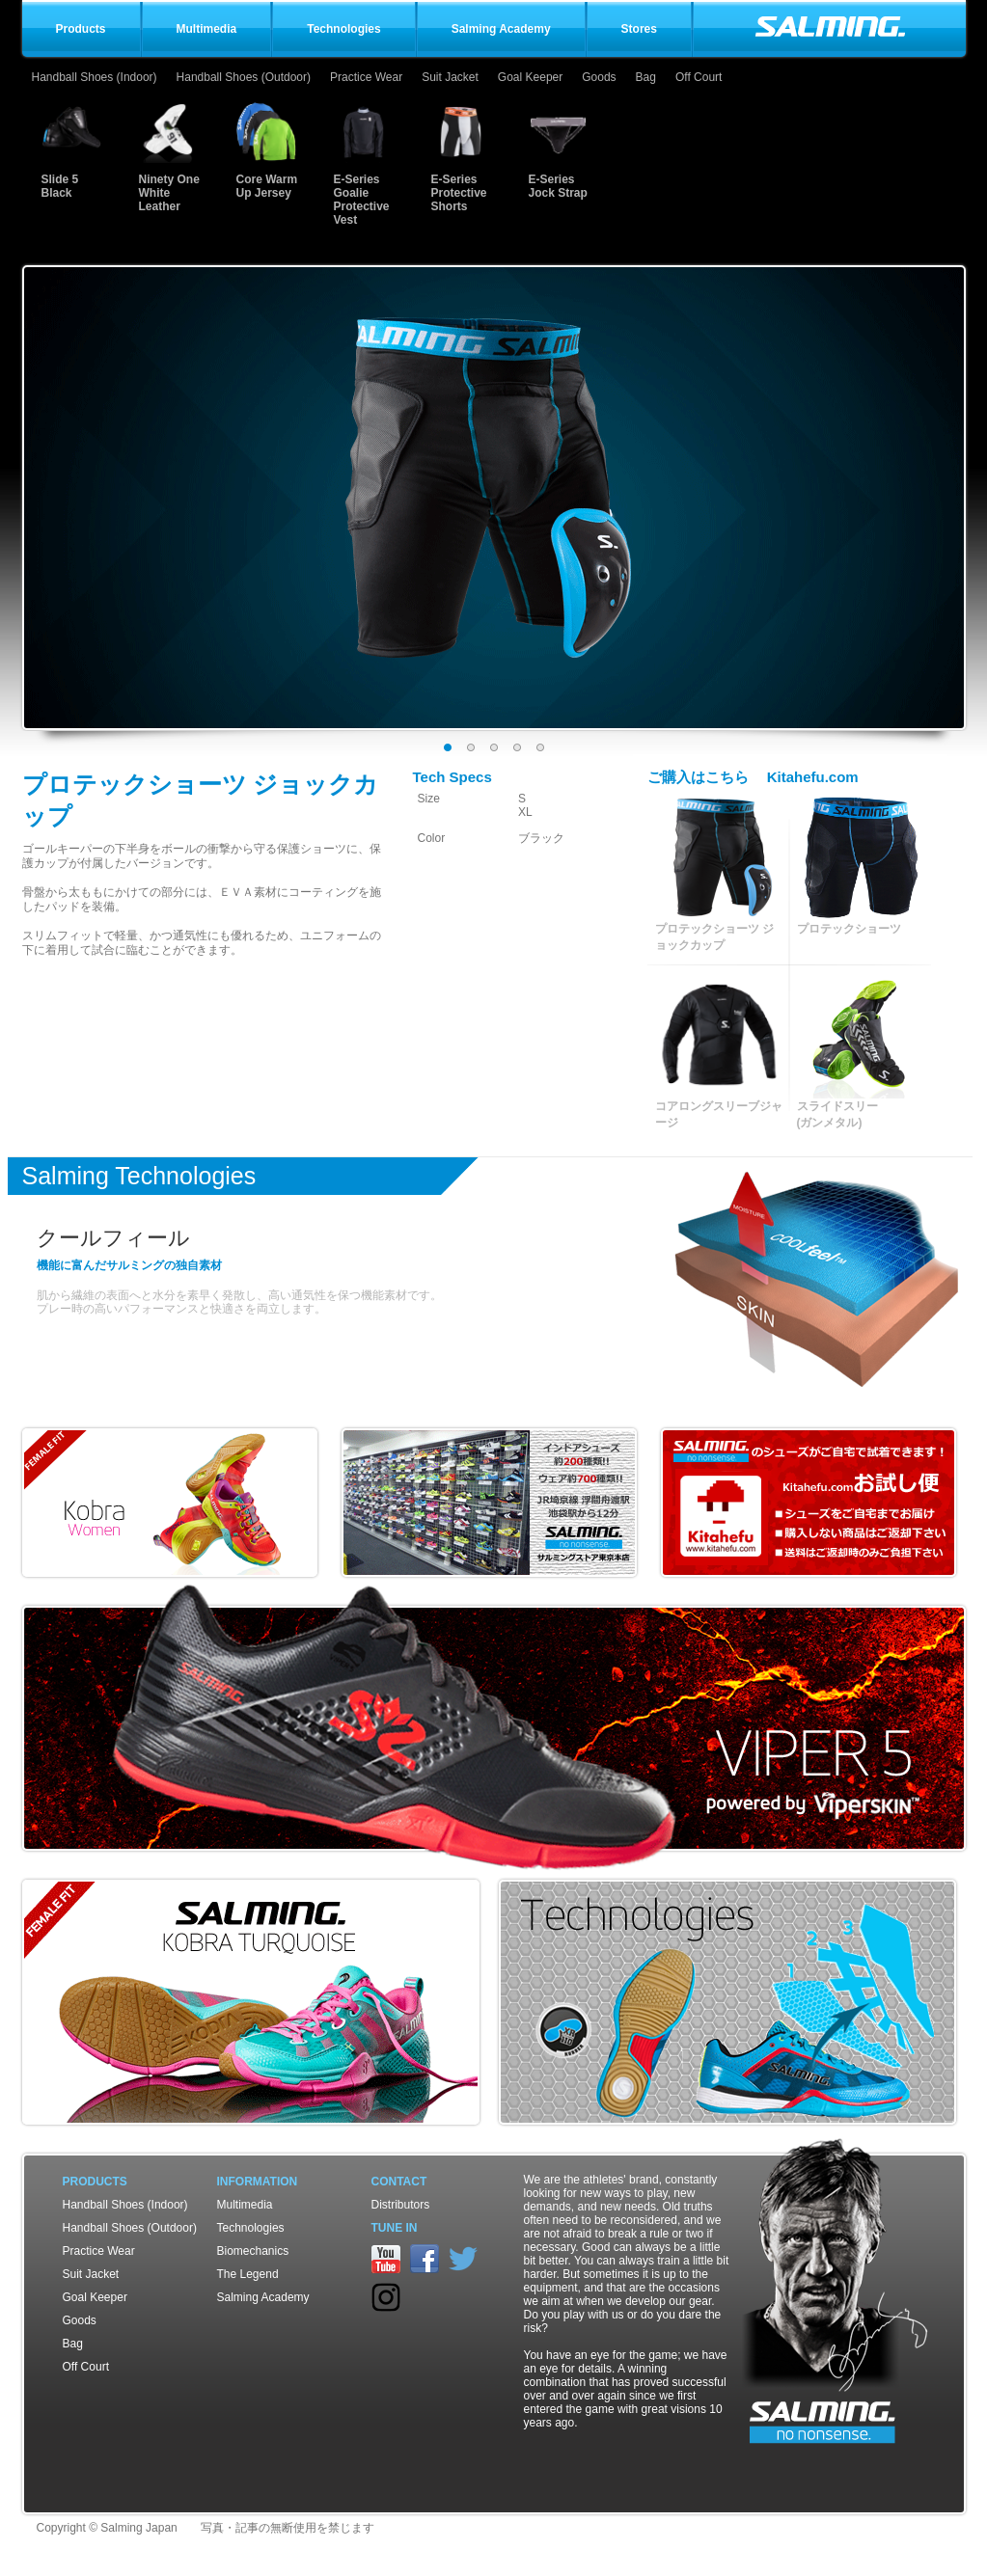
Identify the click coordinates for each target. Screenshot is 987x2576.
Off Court (698, 77)
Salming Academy (263, 2297)
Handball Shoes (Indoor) (94, 77)
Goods (599, 77)
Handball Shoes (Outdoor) (244, 77)
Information (257, 2181)
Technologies (251, 2228)
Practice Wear (366, 77)
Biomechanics (253, 2251)
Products (95, 2181)
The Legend (248, 2274)
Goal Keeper (530, 77)
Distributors (400, 2204)
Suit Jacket (450, 77)
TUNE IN (394, 2228)
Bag (646, 77)
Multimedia (245, 2204)
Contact (399, 2181)
